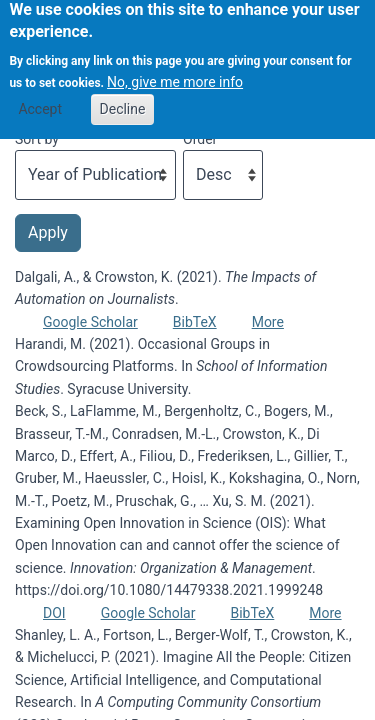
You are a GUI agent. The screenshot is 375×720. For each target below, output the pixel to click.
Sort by (37, 139)
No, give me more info (175, 75)
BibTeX (195, 322)
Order (200, 139)
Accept (40, 101)
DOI (54, 613)
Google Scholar (90, 322)
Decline (123, 101)
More (268, 322)
